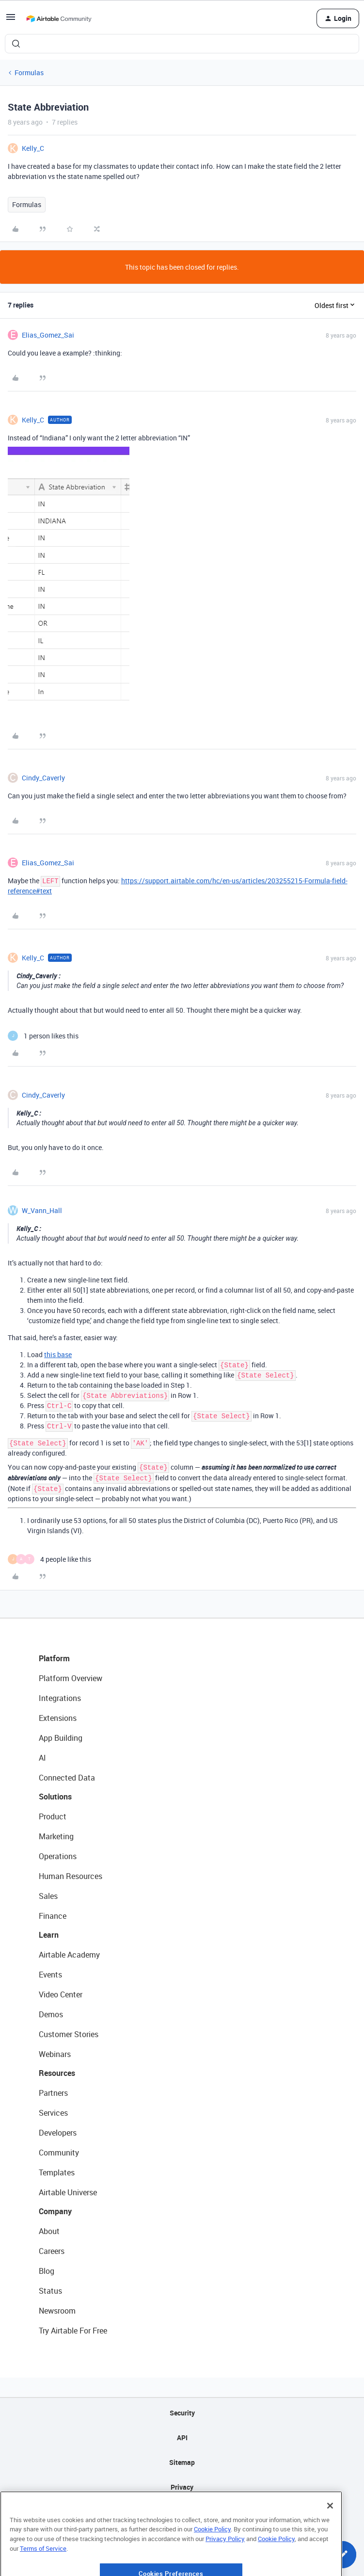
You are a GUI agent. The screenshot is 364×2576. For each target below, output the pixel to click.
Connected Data (67, 1777)
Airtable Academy (69, 1954)
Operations (58, 1856)
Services (53, 2112)
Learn (49, 1934)
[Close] (330, 2539)
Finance (52, 1916)
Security (182, 2412)
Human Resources (70, 1876)
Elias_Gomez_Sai (48, 335)
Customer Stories (68, 2034)
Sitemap (182, 2462)
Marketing (56, 1836)
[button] (10, 20)
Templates (57, 2172)
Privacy (182, 2487)
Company (55, 2211)
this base (58, 1354)
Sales (48, 1896)
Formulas (29, 72)
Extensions (58, 1718)
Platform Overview (70, 1678)
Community (59, 2152)
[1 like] (43, 1036)
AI (42, 1757)
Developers (58, 2132)
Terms (182, 2511)
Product (52, 1816)
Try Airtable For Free (73, 2330)
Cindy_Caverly (43, 777)
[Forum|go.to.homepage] (58, 18)
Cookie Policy (212, 2563)
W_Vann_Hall (42, 1210)
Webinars (55, 2054)
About (49, 2231)
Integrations (60, 1698)
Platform (54, 1658)
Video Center (60, 1994)
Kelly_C (33, 148)
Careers (51, 2251)
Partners (53, 2093)
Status (50, 2290)
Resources (57, 2073)
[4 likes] (49, 1559)
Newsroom (57, 2310)
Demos (51, 2014)
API (182, 2437)
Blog (46, 2271)
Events (50, 1974)
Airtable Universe (68, 2192)
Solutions (55, 1796)
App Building (60, 1738)
